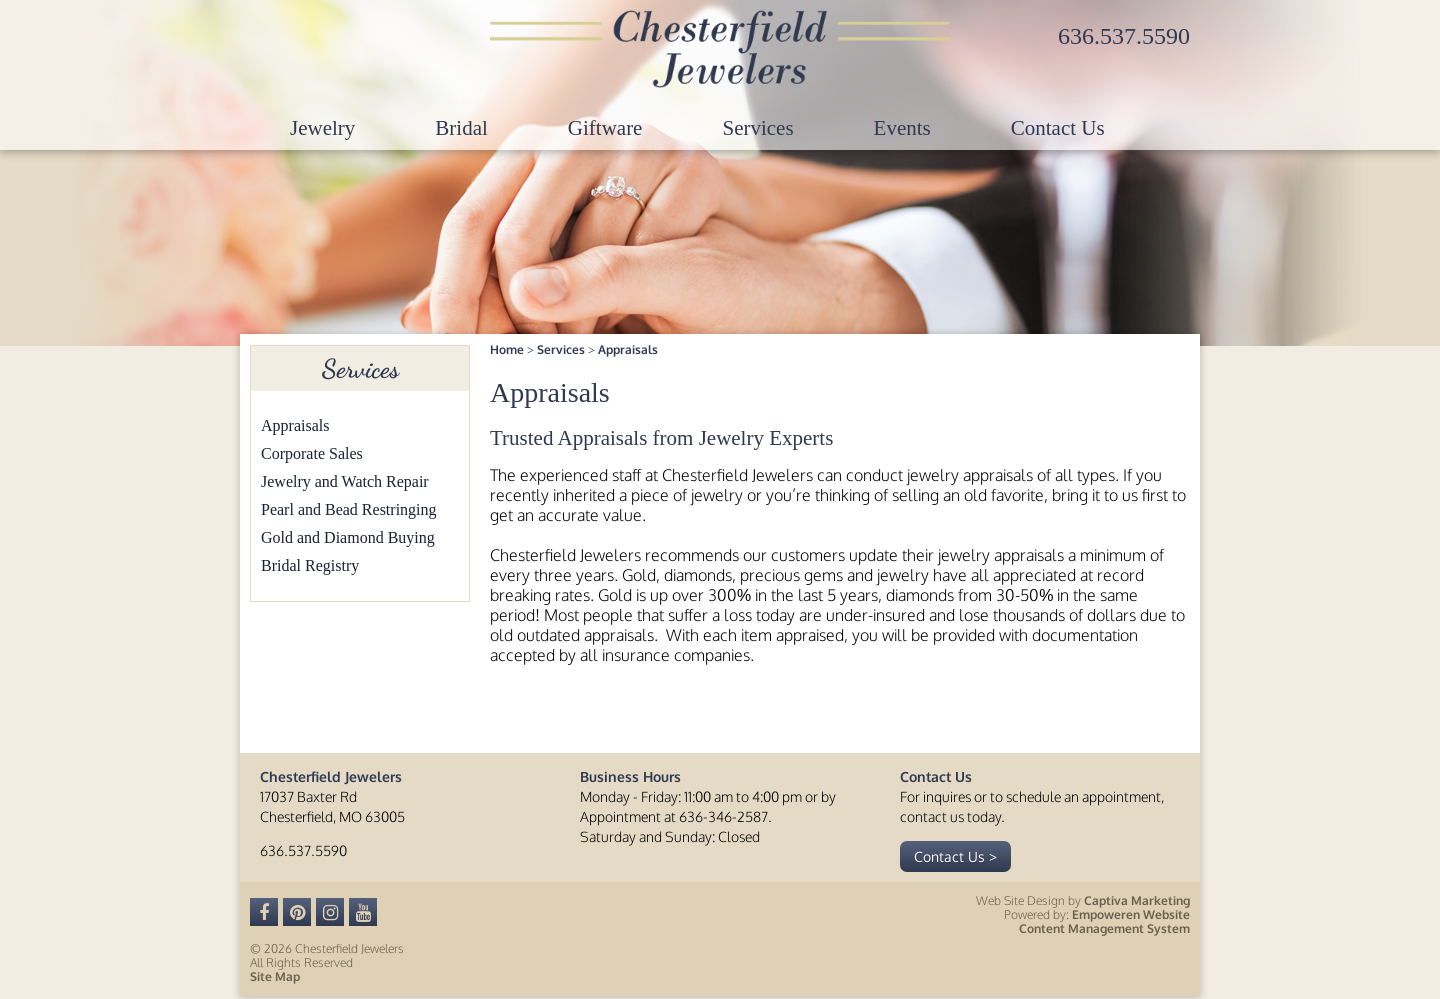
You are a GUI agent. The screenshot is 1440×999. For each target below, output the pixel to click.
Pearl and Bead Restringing (349, 509)
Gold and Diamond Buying (348, 537)
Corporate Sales (312, 453)
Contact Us (1058, 129)
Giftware (605, 129)
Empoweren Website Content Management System (1104, 921)
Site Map (275, 976)
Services (757, 129)
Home (507, 349)
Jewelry (322, 129)
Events (902, 129)
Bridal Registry (310, 565)
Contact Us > (955, 856)
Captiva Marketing (1137, 900)
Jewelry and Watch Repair (345, 481)
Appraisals (295, 425)
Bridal (461, 129)
